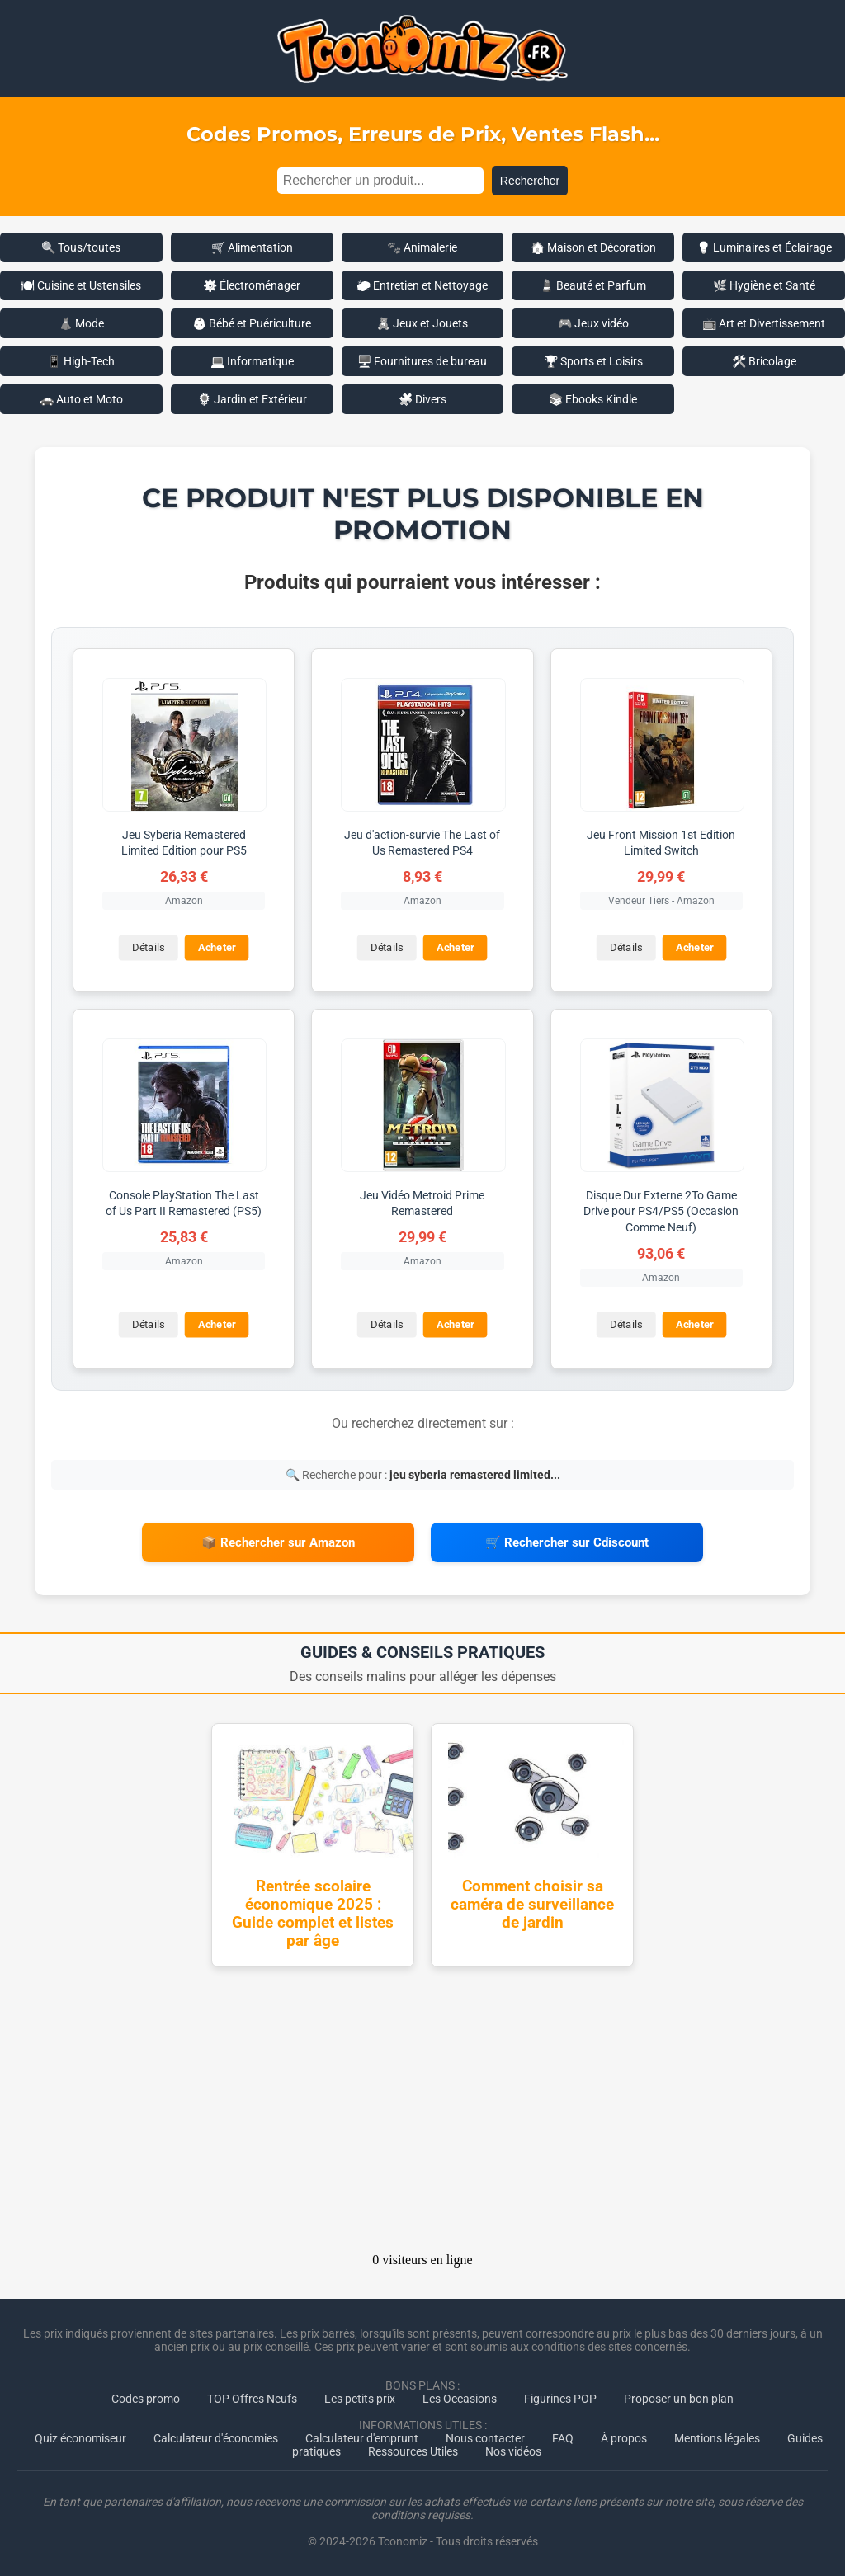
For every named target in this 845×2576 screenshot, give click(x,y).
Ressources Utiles (413, 2451)
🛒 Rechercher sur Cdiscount (567, 1542)
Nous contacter (485, 2438)
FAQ (563, 2438)
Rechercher (529, 180)
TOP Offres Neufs (252, 2398)
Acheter (217, 947)
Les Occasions (459, 2398)
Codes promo (145, 2398)
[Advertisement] (422, 2114)
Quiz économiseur (80, 2438)
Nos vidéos (513, 2451)
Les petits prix (359, 2398)
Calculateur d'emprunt (361, 2438)
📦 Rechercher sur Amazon (278, 1542)
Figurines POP (560, 2398)
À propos (624, 2438)
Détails (148, 947)
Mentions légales (717, 2438)
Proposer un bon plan (679, 2398)
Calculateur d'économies (215, 2438)
